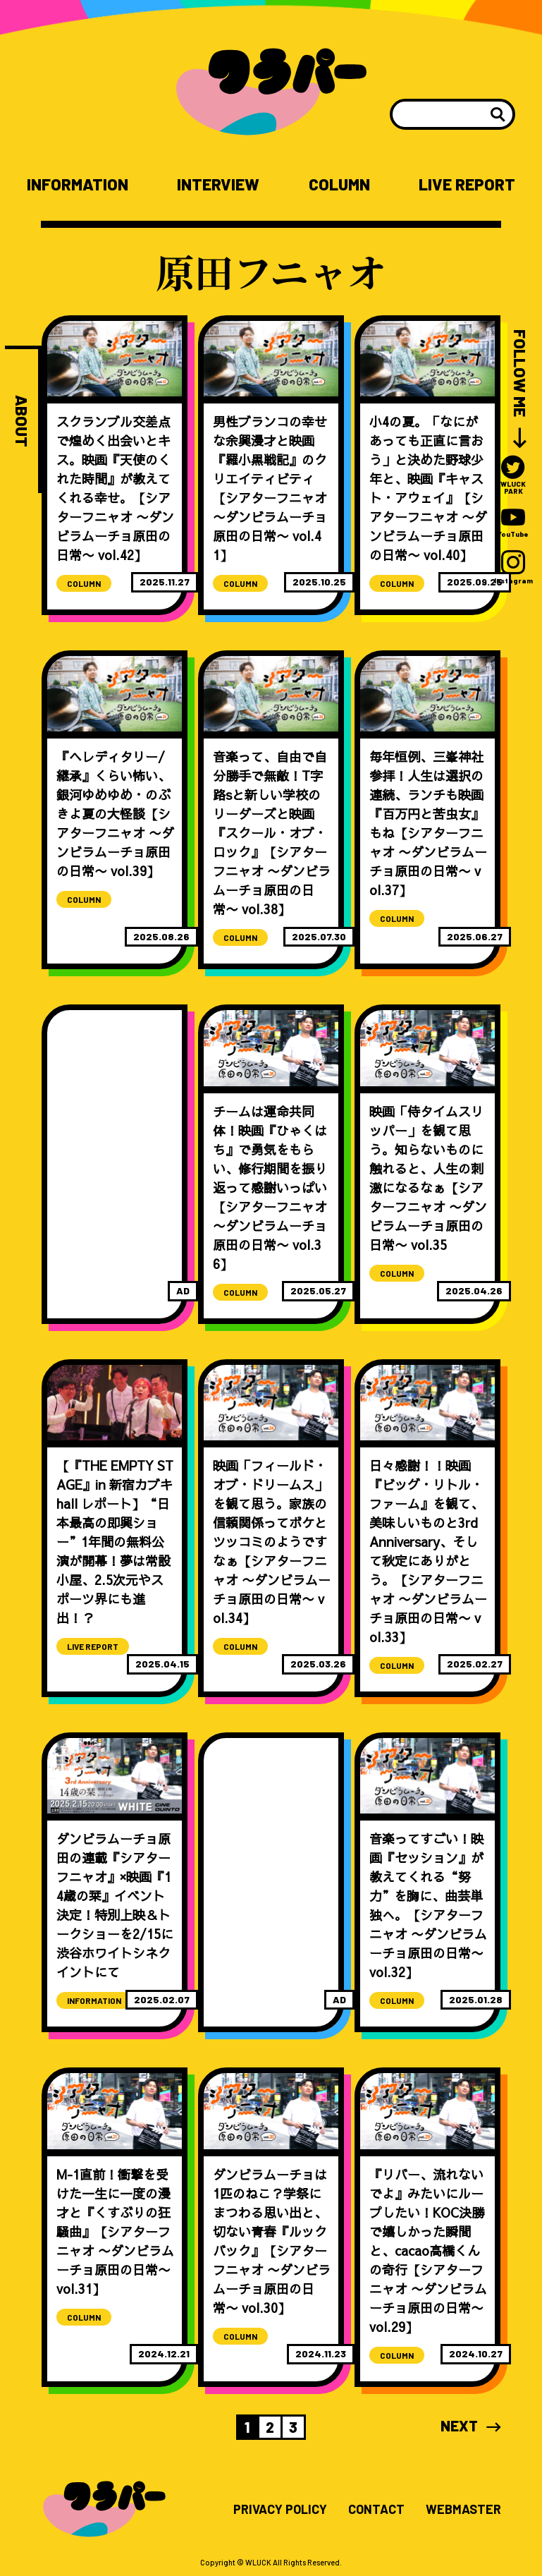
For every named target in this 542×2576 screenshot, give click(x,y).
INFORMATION (77, 184)
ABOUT (21, 421)
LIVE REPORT (467, 184)
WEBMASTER (463, 2510)
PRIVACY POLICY (280, 2510)
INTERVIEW (218, 184)
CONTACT (376, 2510)
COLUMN (339, 184)
